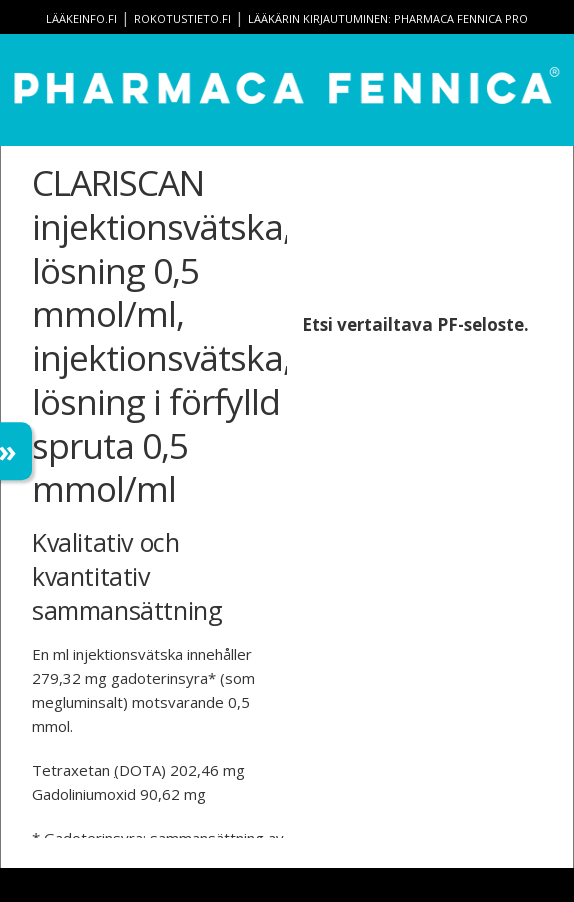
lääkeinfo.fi (81, 18)
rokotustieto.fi (182, 18)
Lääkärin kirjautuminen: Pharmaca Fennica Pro (388, 18)
